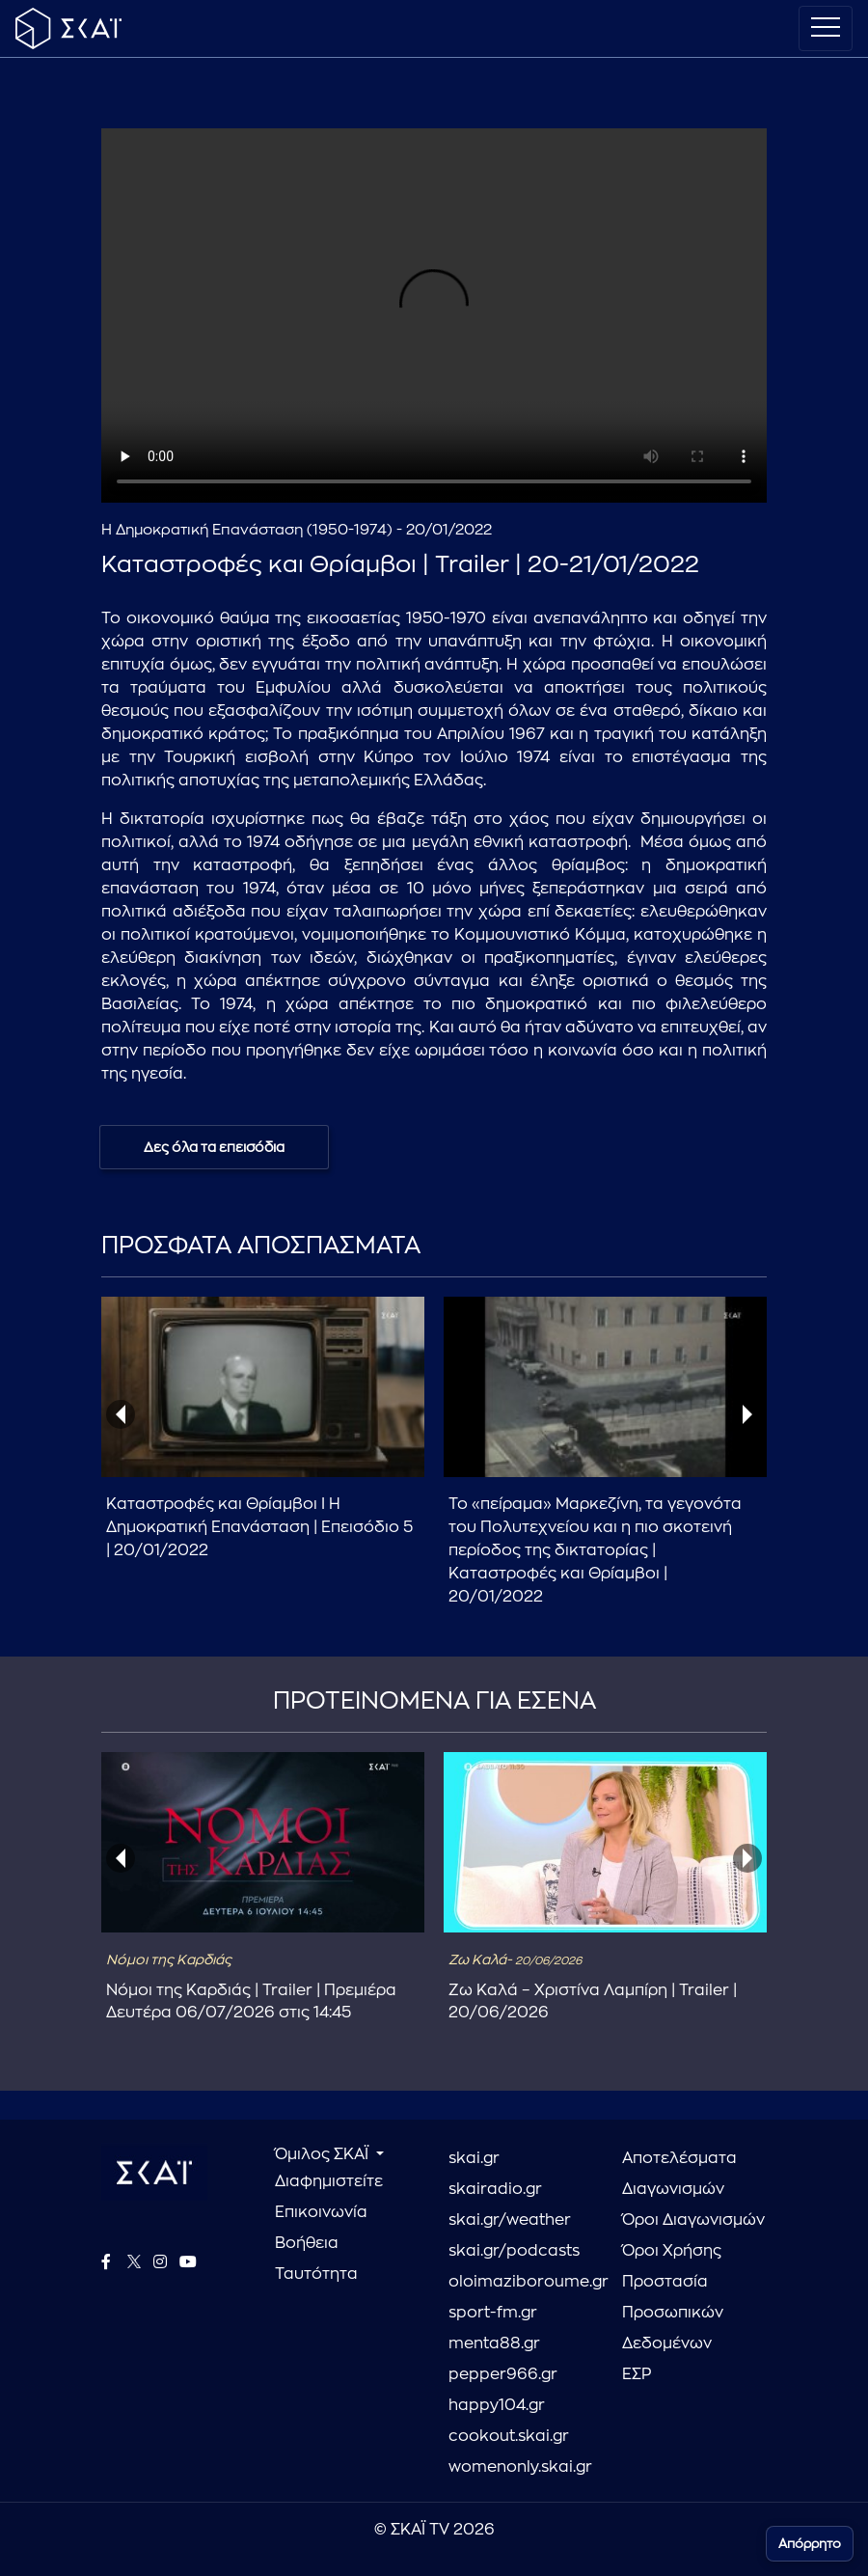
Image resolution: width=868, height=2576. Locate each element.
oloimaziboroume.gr (520, 2281)
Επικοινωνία (321, 2212)
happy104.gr (496, 2405)
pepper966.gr (502, 2374)
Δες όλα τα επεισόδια (214, 1147)
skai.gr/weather (509, 2220)
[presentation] (120, 1414)
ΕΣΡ (636, 2374)
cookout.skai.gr (508, 2436)
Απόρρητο (809, 2543)
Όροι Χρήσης (671, 2251)
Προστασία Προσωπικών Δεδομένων (672, 2312)
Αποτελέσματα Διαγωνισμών (679, 2174)
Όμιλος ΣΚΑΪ (323, 2154)
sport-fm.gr (492, 2312)
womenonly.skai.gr (520, 2467)
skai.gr (474, 2158)
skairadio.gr (495, 2189)
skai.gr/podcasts (514, 2251)
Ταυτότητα (316, 2274)
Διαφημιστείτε (329, 2181)
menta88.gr (494, 2343)
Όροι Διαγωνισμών (693, 2220)
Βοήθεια (307, 2243)
